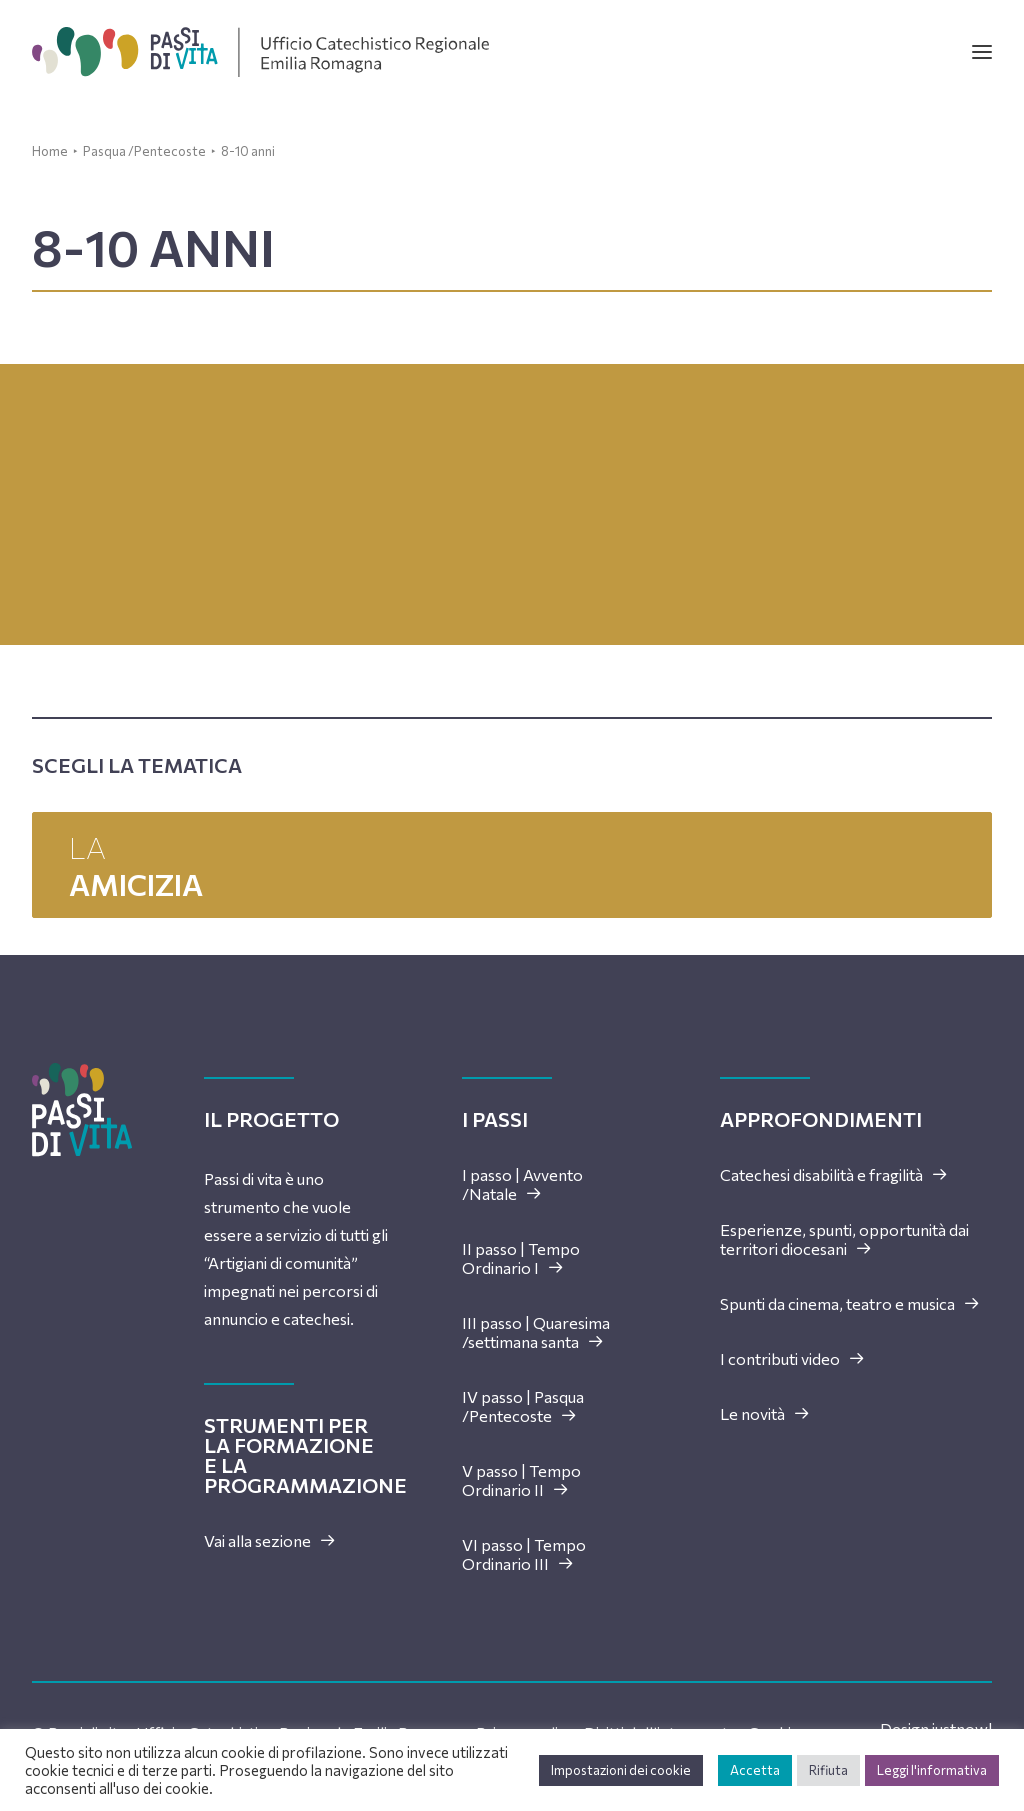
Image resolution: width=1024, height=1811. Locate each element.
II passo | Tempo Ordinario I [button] (521, 1258)
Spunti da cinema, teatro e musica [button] (850, 1303)
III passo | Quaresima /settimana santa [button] (536, 1332)
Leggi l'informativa (932, 1770)
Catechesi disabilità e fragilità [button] (834, 1174)
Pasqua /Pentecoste (144, 151)
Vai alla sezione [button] (270, 1540)
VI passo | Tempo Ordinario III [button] (524, 1554)
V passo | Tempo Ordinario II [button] (521, 1480)
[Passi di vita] (260, 52)
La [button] (512, 865)
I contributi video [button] (792, 1358)
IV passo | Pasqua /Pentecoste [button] (523, 1406)
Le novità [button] (765, 1413)
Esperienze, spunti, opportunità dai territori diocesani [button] (844, 1239)
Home (50, 151)
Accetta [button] (755, 1770)
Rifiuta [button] (828, 1770)
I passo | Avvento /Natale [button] (522, 1184)
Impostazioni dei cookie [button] (621, 1770)
